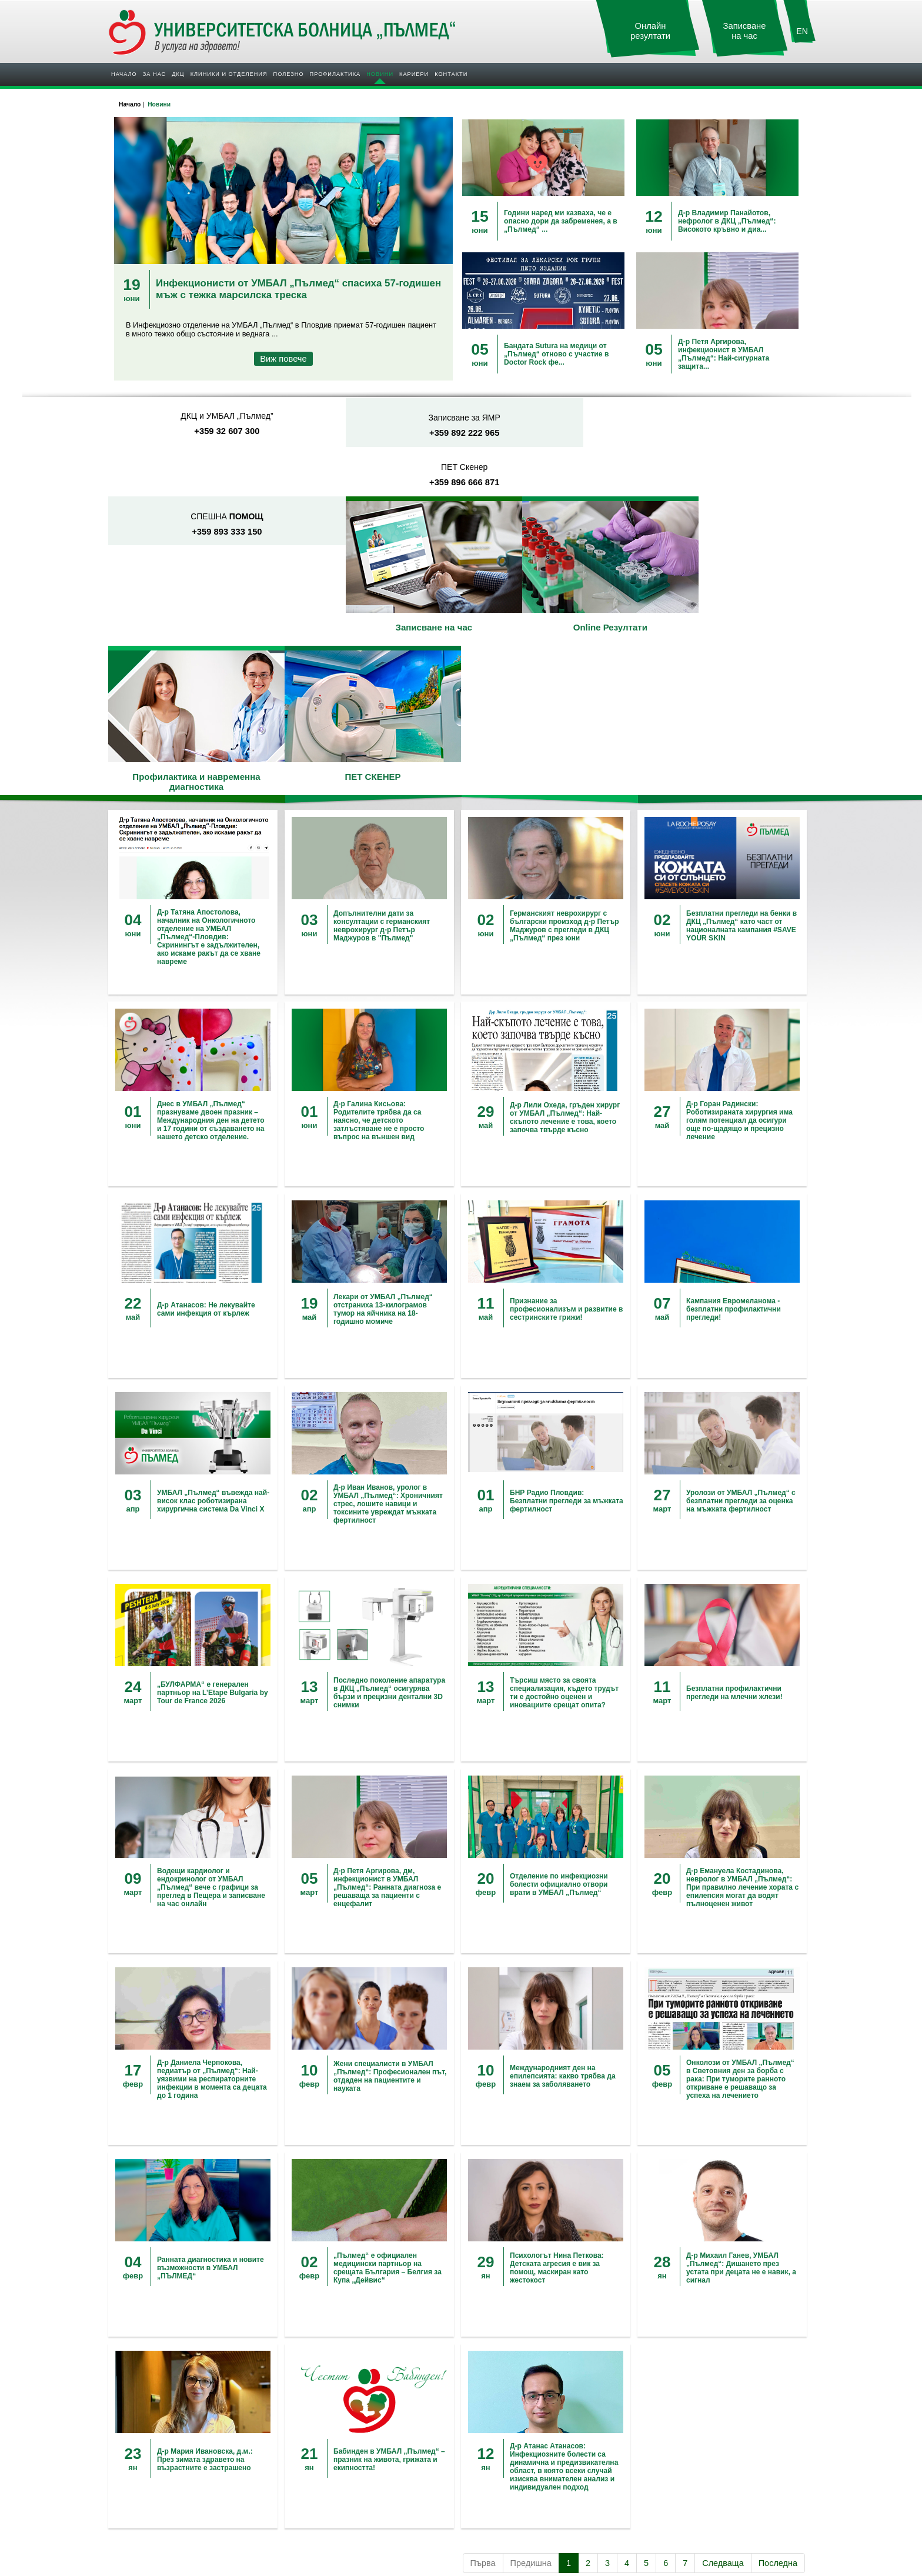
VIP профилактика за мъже (512, 2476)
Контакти (451, 74)
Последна (778, 2368)
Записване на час (744, 31)
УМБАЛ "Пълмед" (144, 2446)
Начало (124, 74)
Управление (135, 2466)
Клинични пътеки (320, 2466)
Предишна (531, 2368)
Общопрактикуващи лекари (337, 2476)
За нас (154, 74)
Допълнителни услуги (327, 2446)
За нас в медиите (143, 2516)
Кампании (484, 2446)
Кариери (414, 74)
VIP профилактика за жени (512, 2466)
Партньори (133, 2476)
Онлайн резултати (650, 31)
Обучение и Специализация (514, 2516)
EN (802, 31)
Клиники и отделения (229, 74)
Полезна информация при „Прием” (349, 2486)
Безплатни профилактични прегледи (528, 2456)
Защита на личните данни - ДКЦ (697, 2486)
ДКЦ (178, 74)
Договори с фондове (325, 2456)
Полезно (288, 74)
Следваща (723, 2368)
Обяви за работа (495, 2506)
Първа (483, 2368)
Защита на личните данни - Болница (704, 2476)
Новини (379, 74)
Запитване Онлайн (675, 2456)
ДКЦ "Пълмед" (139, 2456)
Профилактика (335, 74)
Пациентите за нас (146, 2526)
